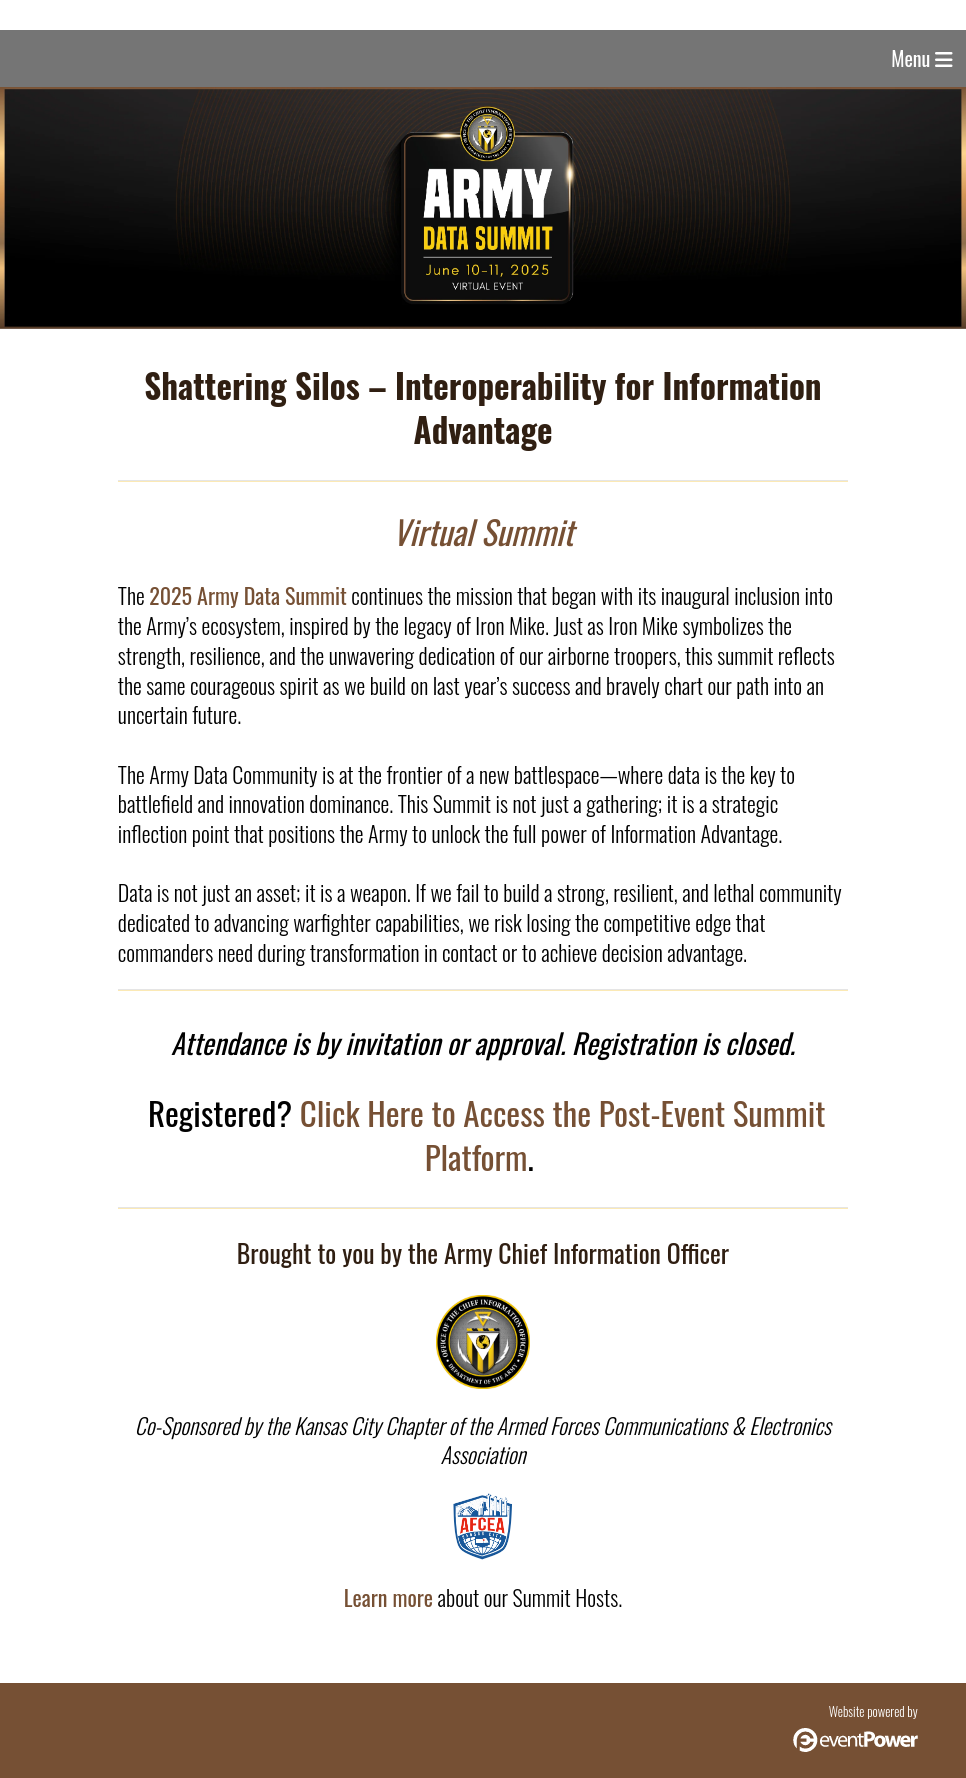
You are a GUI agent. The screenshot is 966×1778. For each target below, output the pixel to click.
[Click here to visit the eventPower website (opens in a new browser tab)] (855, 1746)
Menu (922, 58)
